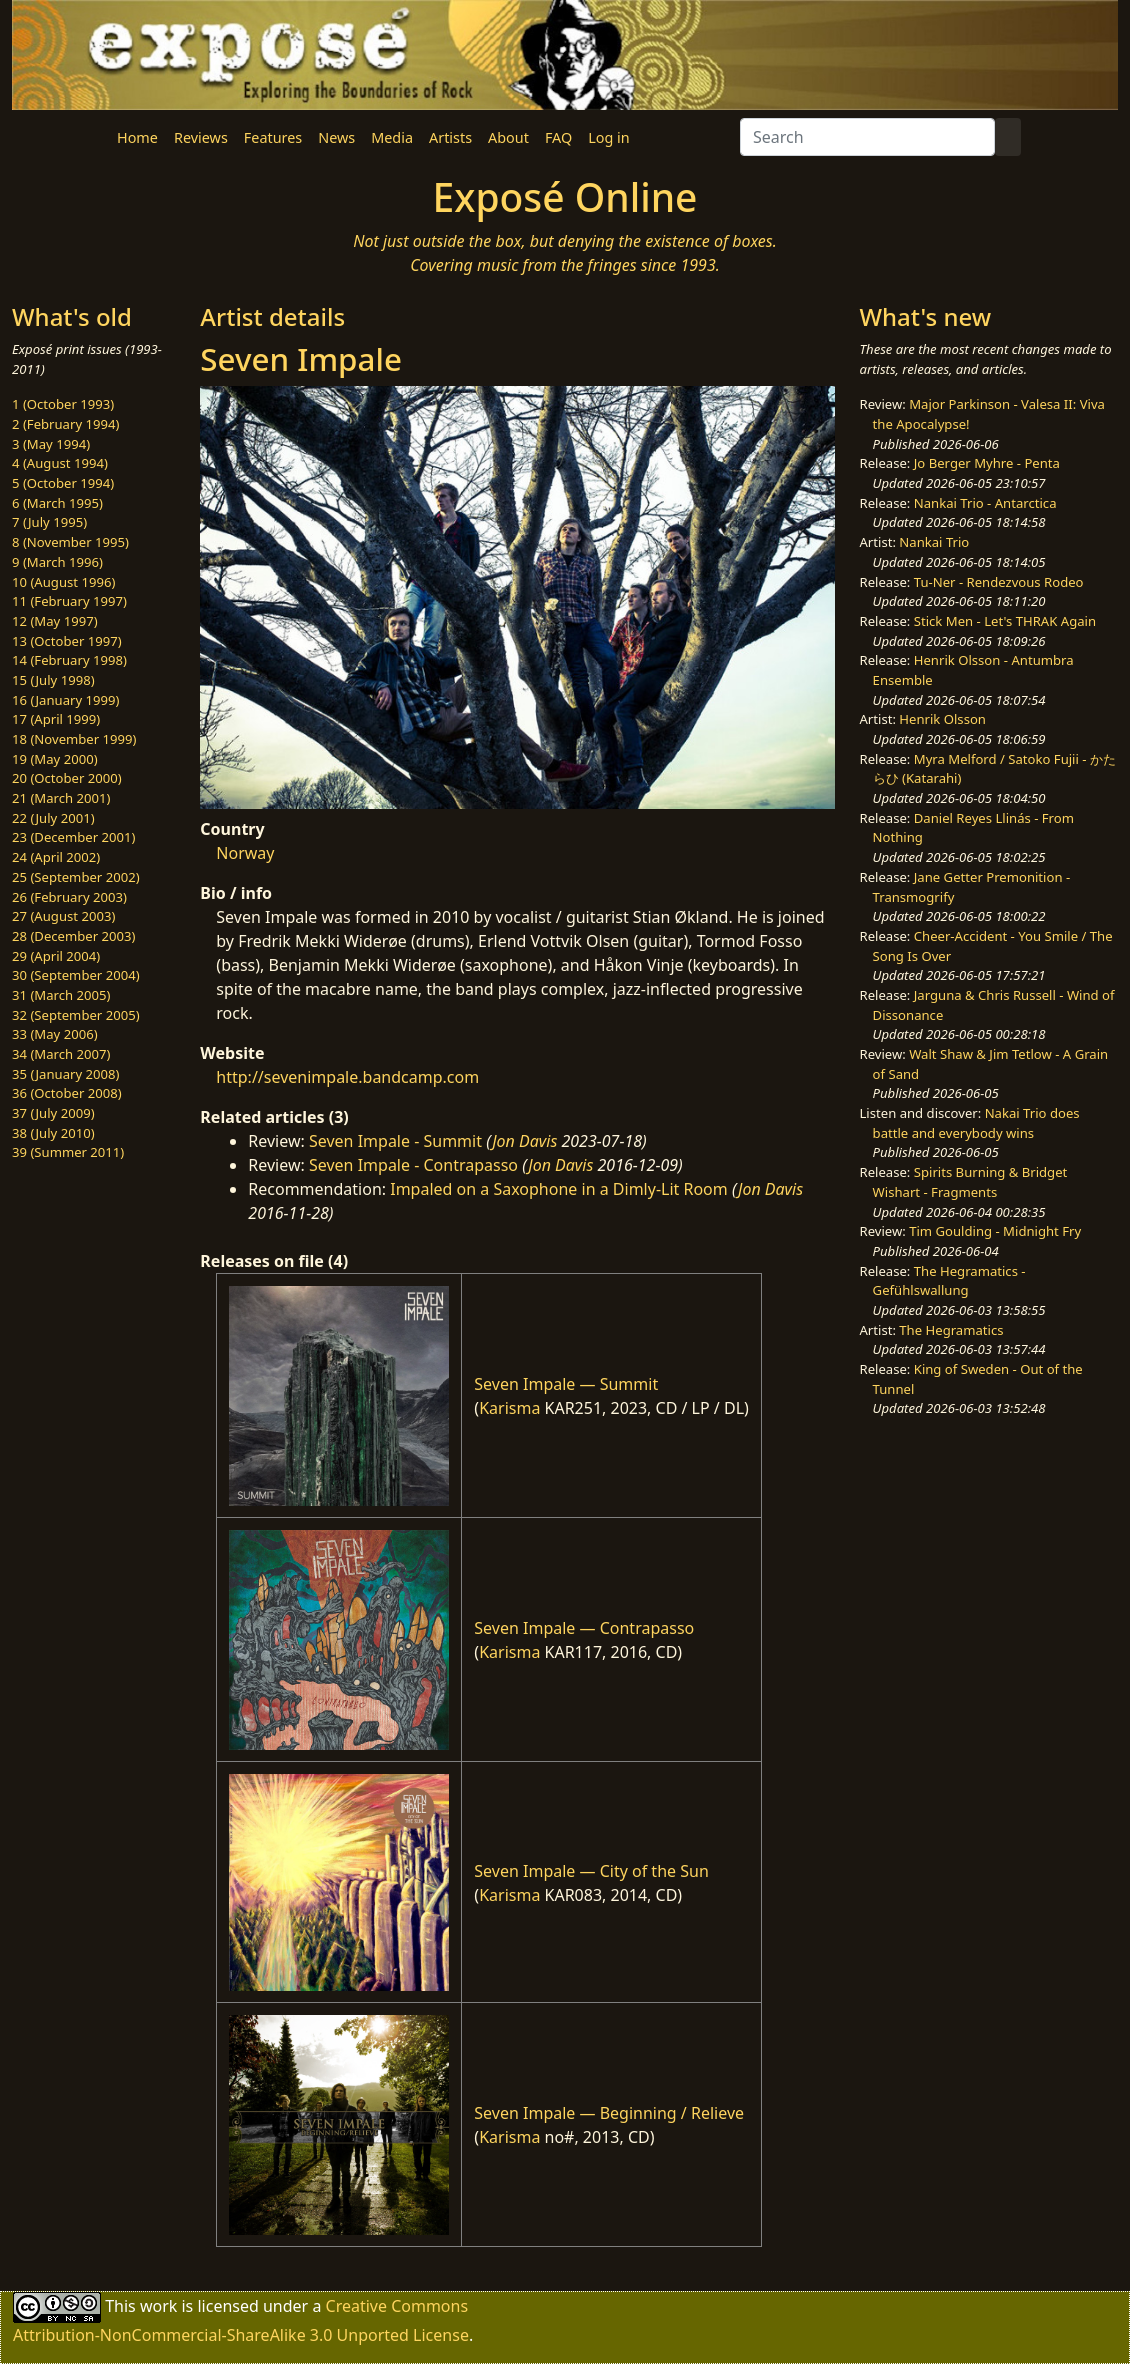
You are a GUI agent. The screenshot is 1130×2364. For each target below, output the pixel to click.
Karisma (509, 1408)
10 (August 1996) (63, 582)
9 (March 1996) (57, 562)
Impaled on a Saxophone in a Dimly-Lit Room (559, 1189)
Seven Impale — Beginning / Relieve (609, 2113)
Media (392, 137)
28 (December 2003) (73, 936)
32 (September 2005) (76, 1015)
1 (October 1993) (63, 404)
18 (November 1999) (74, 739)
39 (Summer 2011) (68, 1152)
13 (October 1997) (67, 641)
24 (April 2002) (56, 857)
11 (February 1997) (69, 601)
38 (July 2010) (53, 1133)
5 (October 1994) (63, 483)
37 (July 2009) (53, 1113)
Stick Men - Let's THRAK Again (1005, 621)
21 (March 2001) (61, 798)
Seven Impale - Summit (395, 1141)
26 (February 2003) (69, 897)
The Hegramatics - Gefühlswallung (949, 1281)
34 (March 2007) (61, 1054)
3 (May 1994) (51, 444)
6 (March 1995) (57, 503)
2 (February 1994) (65, 424)
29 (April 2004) (56, 956)
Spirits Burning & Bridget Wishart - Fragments (970, 1182)
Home (137, 137)
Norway (245, 853)
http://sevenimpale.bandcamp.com (347, 1077)
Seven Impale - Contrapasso (413, 1165)
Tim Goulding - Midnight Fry (995, 1231)
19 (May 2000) (55, 759)
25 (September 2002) (76, 877)
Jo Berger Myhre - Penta (987, 463)
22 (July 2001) (53, 818)
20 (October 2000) (67, 778)
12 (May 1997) (55, 621)
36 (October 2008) (67, 1093)
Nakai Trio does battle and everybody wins (976, 1123)
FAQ (558, 137)
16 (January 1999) (65, 700)
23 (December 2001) (73, 837)
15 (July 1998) (53, 680)
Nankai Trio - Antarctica (985, 503)
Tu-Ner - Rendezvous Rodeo (999, 582)
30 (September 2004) (76, 975)
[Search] (867, 137)
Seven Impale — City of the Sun (591, 1871)
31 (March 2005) (61, 995)
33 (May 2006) (55, 1034)
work (158, 2306)
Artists (450, 137)
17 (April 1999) (56, 719)
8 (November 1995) (70, 542)
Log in (608, 137)
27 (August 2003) (63, 916)
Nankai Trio (934, 542)
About (508, 137)
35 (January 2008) (65, 1074)
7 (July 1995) (49, 522)
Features (273, 137)
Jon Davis (524, 1141)
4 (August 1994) (60, 463)
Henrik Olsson (942, 719)
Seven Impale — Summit (566, 1384)
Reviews (201, 137)
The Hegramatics (951, 1330)
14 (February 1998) (69, 660)
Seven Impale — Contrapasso (584, 1628)
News (336, 137)
